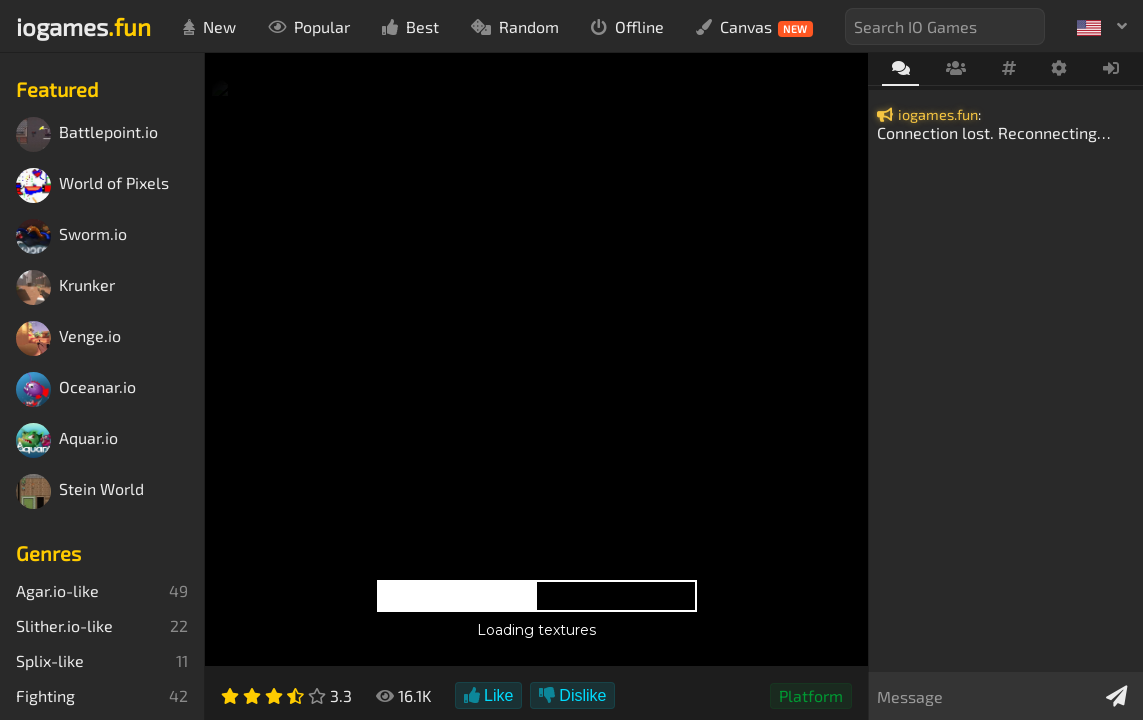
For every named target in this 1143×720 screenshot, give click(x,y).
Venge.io (68, 338)
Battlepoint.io (87, 134)
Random (515, 26)
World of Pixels (92, 185)
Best (410, 26)
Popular (309, 26)
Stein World (80, 491)
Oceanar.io (76, 389)
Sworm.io (71, 236)
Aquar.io (67, 440)
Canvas (754, 27)
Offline (627, 26)
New (209, 26)
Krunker (65, 287)
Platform (811, 695)
